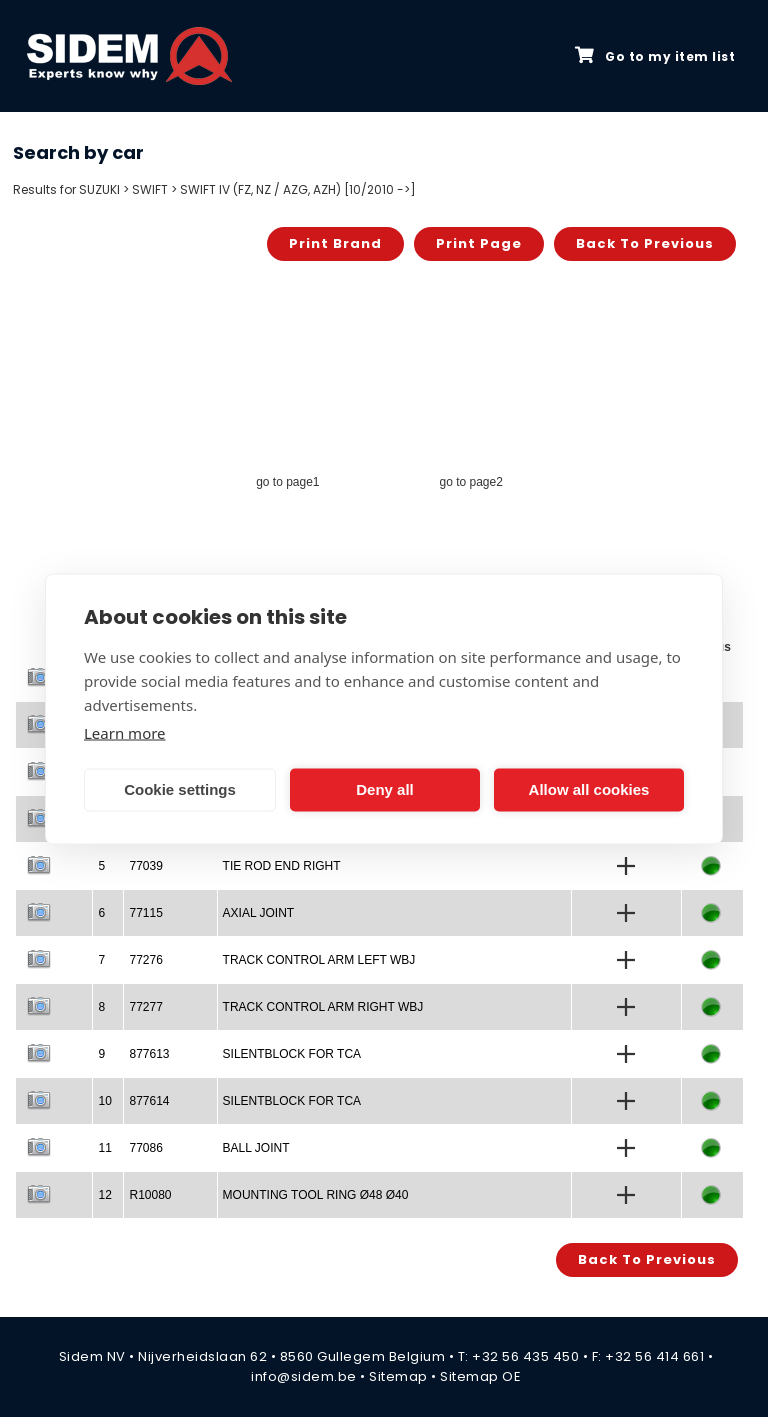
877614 (149, 1101)
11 (104, 1148)
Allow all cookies (589, 789)
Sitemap (398, 1376)
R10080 (150, 1195)
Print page (479, 243)
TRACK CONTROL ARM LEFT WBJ (319, 960)
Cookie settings (180, 789)
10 (104, 1101)
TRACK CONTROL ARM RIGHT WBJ (323, 1007)
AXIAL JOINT (259, 913)
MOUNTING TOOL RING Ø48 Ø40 (316, 1195)
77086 (145, 1148)
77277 (145, 1007)
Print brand (335, 243)
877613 (149, 1054)
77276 (145, 960)
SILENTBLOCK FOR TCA (292, 1054)
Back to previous (645, 243)
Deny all (385, 789)
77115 (145, 913)
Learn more (125, 732)
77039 (145, 866)
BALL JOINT (256, 1148)
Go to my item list (655, 56)
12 (104, 1195)
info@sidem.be (304, 1376)
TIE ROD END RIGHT (282, 866)
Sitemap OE (480, 1376)
